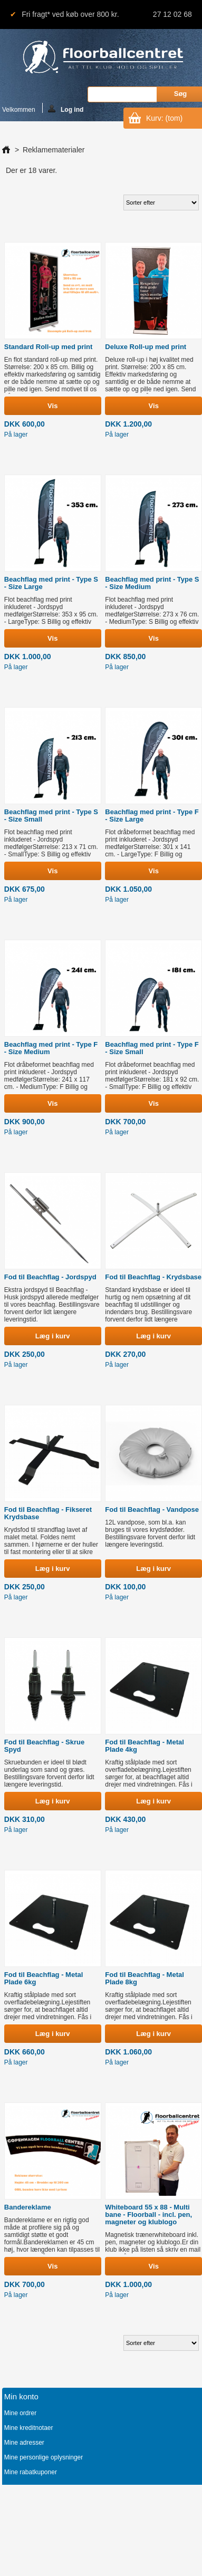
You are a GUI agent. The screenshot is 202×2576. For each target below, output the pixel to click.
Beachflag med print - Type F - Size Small (151, 1048)
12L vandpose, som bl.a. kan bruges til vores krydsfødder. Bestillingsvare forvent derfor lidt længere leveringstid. (150, 1533)
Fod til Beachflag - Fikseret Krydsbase (48, 1513)
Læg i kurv (52, 1336)
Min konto (21, 2396)
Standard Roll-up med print (48, 347)
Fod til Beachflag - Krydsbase (153, 1277)
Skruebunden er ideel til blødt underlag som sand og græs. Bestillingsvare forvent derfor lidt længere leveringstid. (49, 1773)
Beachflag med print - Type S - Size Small (51, 815)
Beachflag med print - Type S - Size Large (51, 583)
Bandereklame (27, 2207)
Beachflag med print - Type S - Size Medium (152, 583)
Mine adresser (24, 2442)
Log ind (65, 109)
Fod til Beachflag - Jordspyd (50, 1277)
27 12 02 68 (172, 14)
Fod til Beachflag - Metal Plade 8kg (144, 1978)
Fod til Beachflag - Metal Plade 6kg (43, 1978)
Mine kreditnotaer (28, 2428)
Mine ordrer (20, 2413)
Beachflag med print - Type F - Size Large (151, 815)
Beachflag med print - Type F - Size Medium (51, 1048)
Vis (52, 406)
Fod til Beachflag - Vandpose (152, 1509)
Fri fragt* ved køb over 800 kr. (70, 14)
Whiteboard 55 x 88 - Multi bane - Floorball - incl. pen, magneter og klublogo (148, 2214)
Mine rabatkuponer (30, 2472)
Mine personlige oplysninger (43, 2457)
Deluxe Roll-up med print (145, 347)
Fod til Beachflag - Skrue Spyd (44, 1745)
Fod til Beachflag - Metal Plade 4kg (144, 1745)
